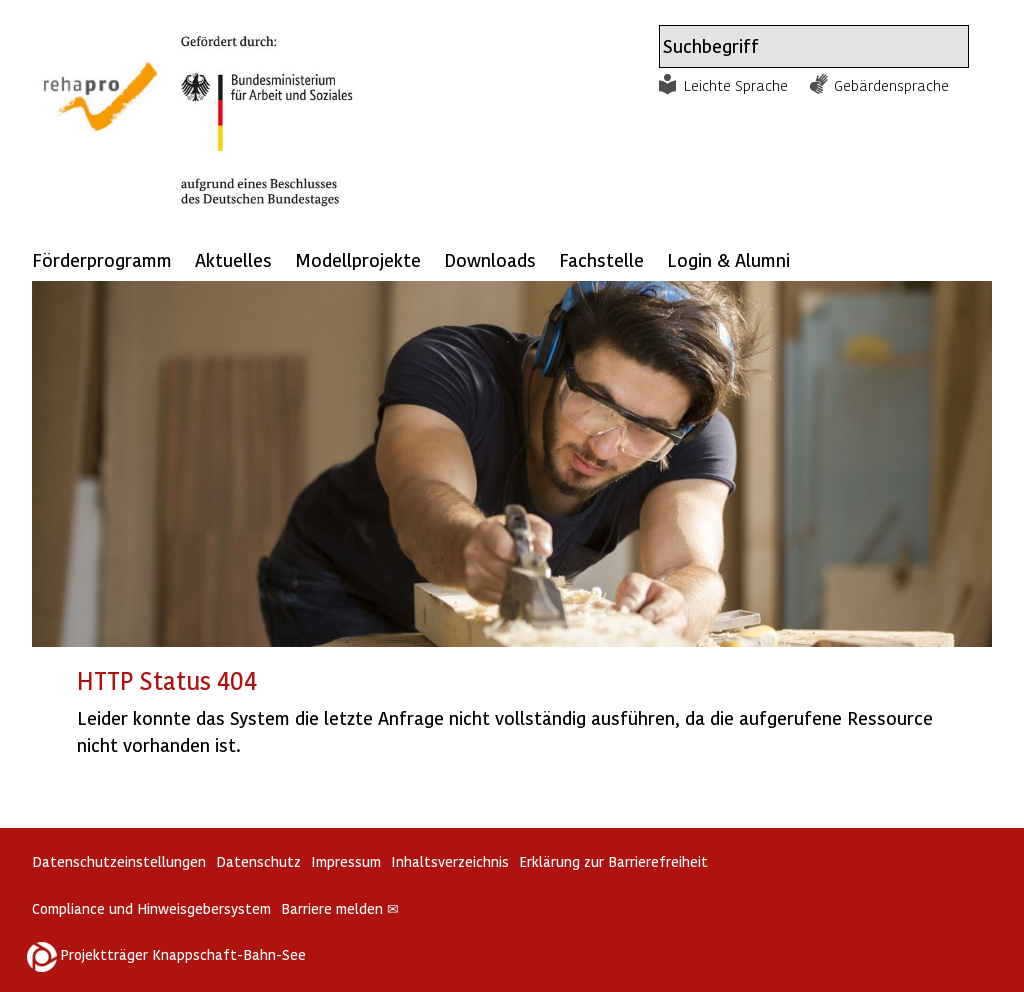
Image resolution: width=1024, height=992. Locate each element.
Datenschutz (258, 861)
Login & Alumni (728, 259)
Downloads (490, 259)
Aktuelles (233, 259)
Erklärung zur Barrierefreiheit (613, 861)
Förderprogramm (102, 259)
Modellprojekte (358, 259)
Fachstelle (601, 259)
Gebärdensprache (891, 85)
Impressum (346, 861)
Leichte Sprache (736, 85)
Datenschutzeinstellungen (119, 861)
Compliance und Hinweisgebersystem (151, 908)
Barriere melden (340, 908)
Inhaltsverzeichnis (450, 861)
